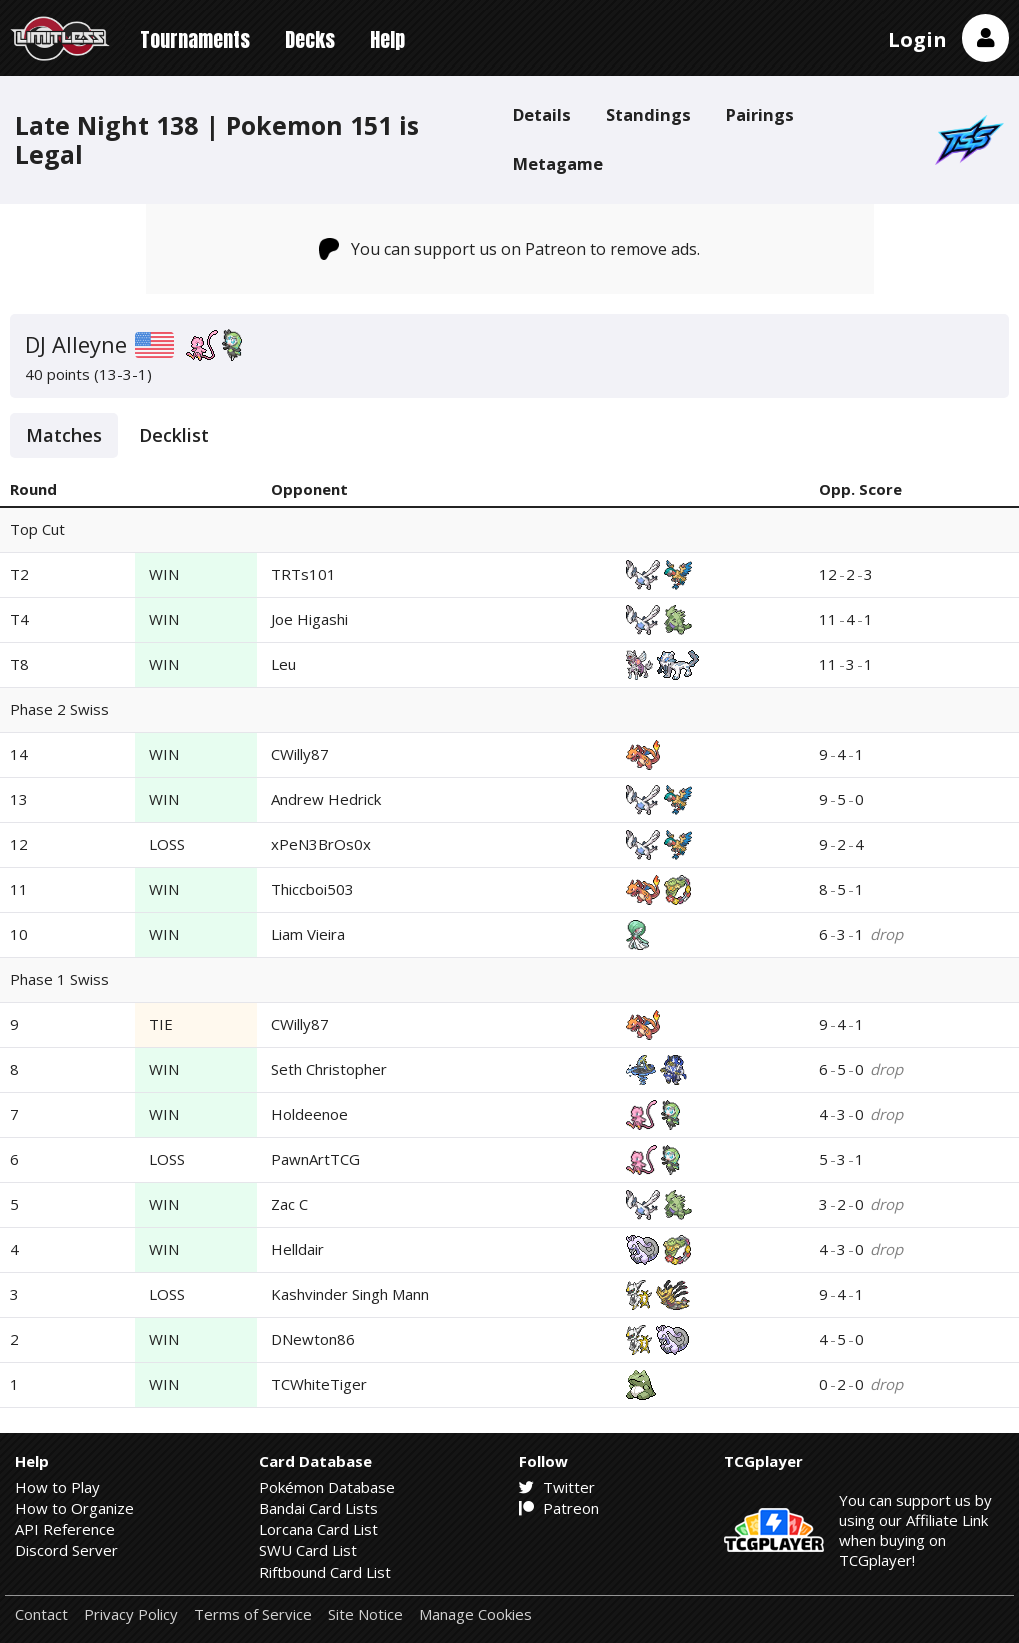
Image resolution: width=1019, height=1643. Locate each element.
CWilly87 (300, 754)
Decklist (174, 435)
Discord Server (66, 1550)
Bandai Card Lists (318, 1508)
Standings (648, 114)
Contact (41, 1614)
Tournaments (195, 39)
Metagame (558, 163)
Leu (283, 664)
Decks (310, 39)
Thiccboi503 (312, 889)
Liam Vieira (308, 934)
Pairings (760, 114)
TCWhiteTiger (319, 1384)
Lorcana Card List (318, 1529)
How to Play (57, 1487)
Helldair (297, 1249)
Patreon (559, 1508)
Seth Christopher (329, 1069)
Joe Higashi (309, 619)
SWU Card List (308, 1550)
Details (542, 114)
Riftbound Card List (325, 1572)
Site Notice (365, 1614)
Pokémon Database (327, 1487)
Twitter (557, 1487)
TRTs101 (303, 574)
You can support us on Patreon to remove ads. (509, 249)
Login (917, 39)
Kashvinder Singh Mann (350, 1294)
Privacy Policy (131, 1614)
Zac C (289, 1204)
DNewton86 (313, 1339)
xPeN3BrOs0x (321, 844)
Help (387, 39)
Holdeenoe (309, 1114)
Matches (64, 435)
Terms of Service (253, 1614)
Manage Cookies (475, 1614)
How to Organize (74, 1508)
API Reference (65, 1529)
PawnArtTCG (315, 1159)
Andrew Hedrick (326, 799)
